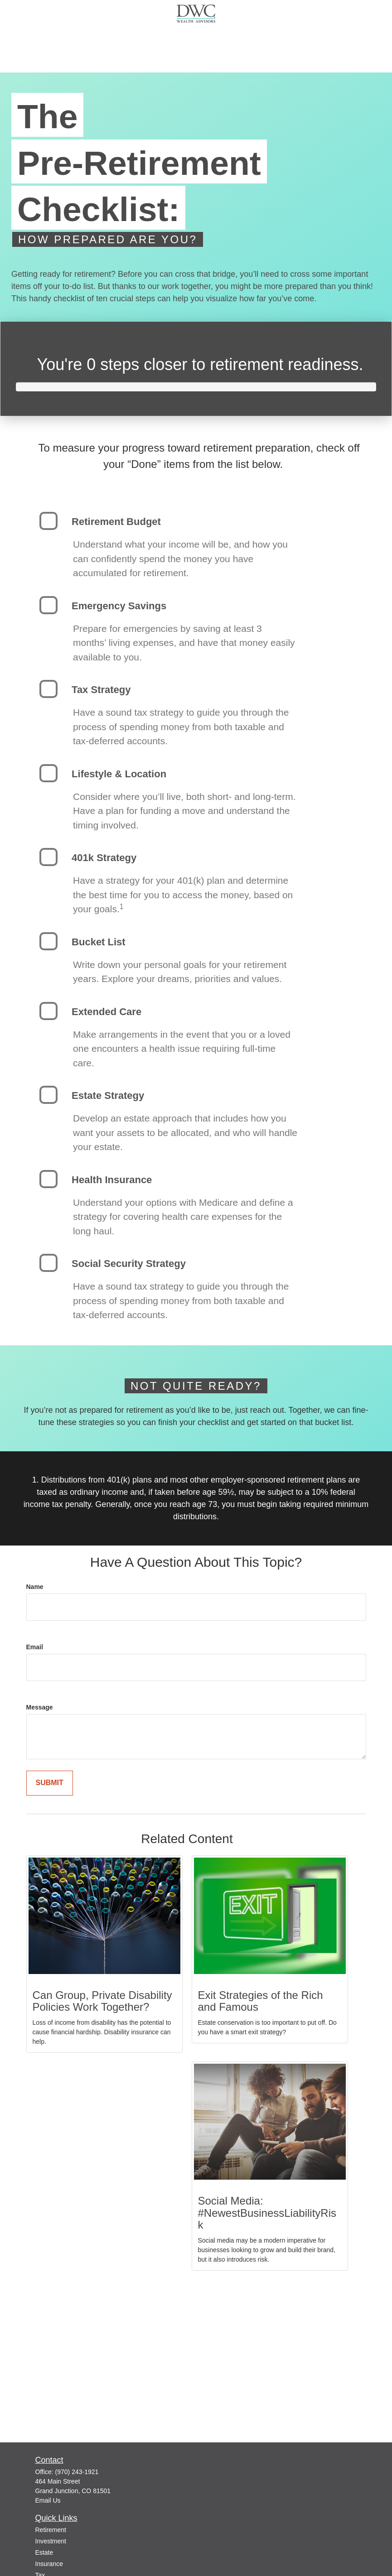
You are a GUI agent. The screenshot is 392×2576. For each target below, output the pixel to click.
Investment (50, 2541)
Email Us (48, 2500)
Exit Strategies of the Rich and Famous (260, 2001)
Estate (44, 2552)
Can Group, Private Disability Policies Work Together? (102, 2001)
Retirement (50, 2529)
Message (39, 1707)
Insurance (49, 2563)
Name (35, 1586)
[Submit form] (49, 1783)
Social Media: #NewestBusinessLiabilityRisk (267, 2213)
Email (34, 1647)
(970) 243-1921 (77, 2471)
